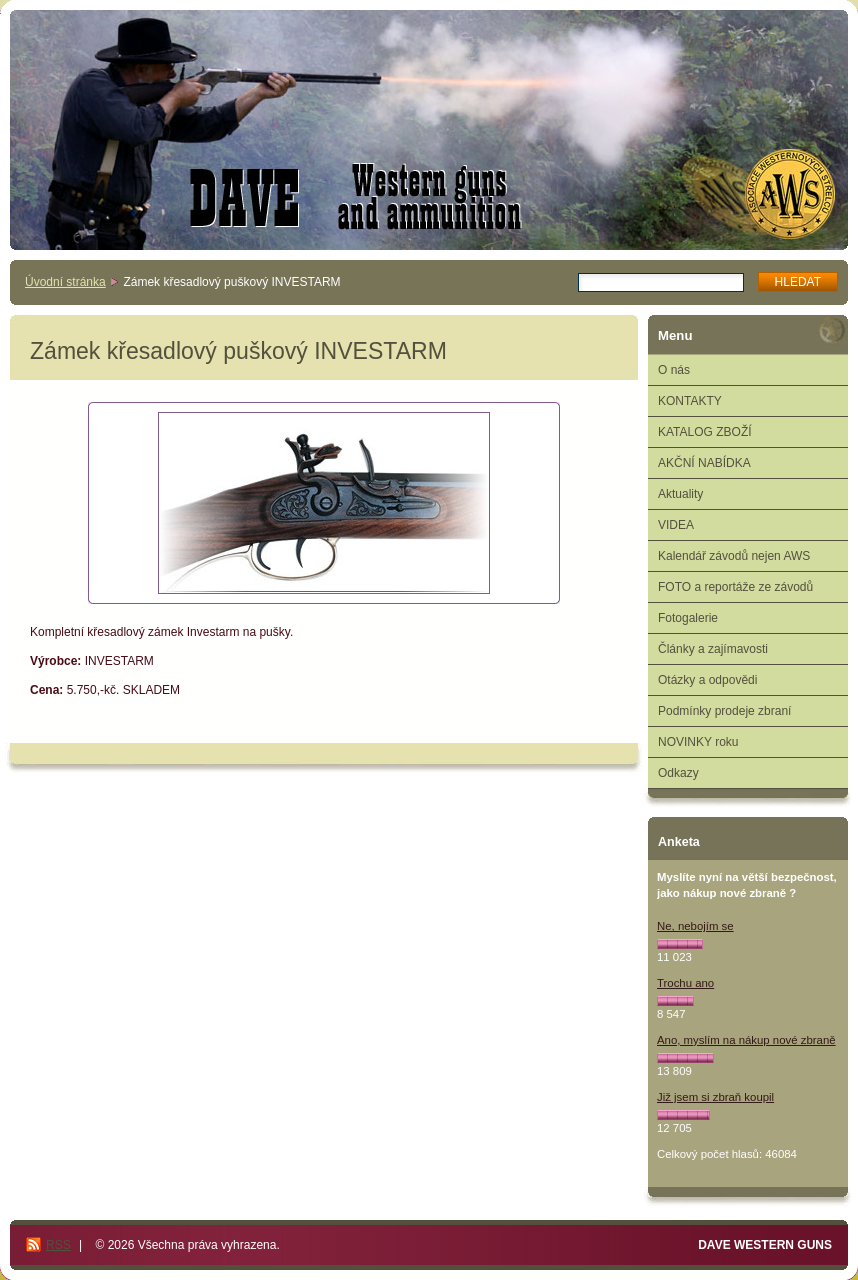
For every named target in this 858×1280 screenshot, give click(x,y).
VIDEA (676, 525)
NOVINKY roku (698, 742)
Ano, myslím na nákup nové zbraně (746, 1040)
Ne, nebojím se (695, 926)
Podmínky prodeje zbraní (724, 711)
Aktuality (680, 494)
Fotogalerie (688, 618)
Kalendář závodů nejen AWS (734, 556)
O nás (674, 370)
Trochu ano (685, 983)
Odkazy (678, 773)
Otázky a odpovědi (707, 680)
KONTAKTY (690, 401)
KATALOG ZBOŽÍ (705, 432)
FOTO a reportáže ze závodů (735, 587)
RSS (58, 1245)
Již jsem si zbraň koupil (715, 1097)
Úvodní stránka (65, 282)
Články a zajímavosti (713, 649)
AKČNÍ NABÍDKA (704, 463)
